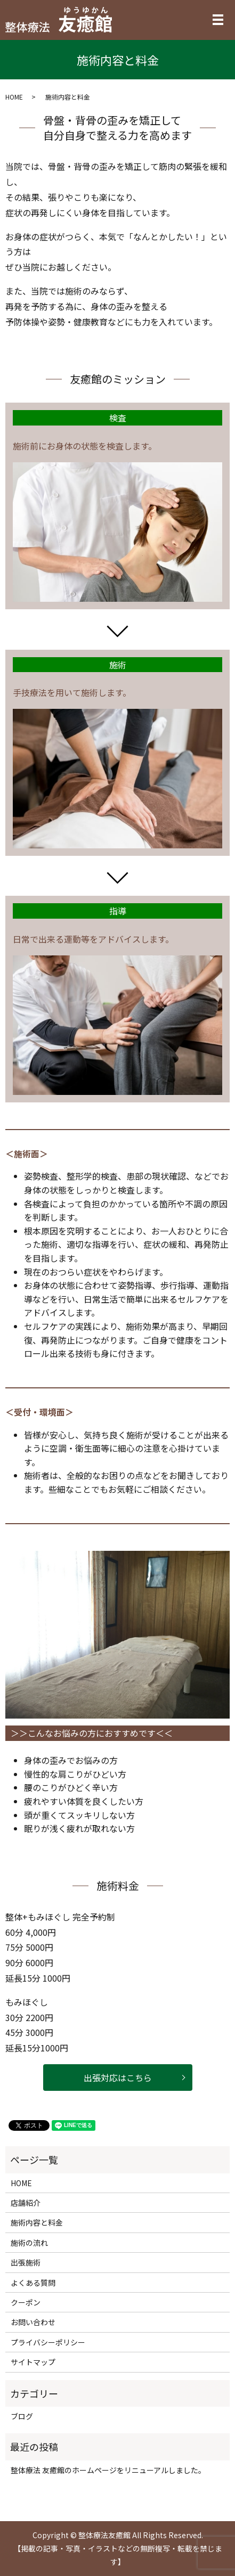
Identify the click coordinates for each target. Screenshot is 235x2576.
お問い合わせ (33, 2322)
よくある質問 (33, 2282)
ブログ (22, 2416)
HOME (14, 96)
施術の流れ (29, 2242)
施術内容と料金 (37, 2222)
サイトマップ (33, 2362)
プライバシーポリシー (48, 2342)
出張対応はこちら (118, 2077)
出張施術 (25, 2262)
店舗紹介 (25, 2202)
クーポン (25, 2302)
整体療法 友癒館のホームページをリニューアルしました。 (108, 2470)
